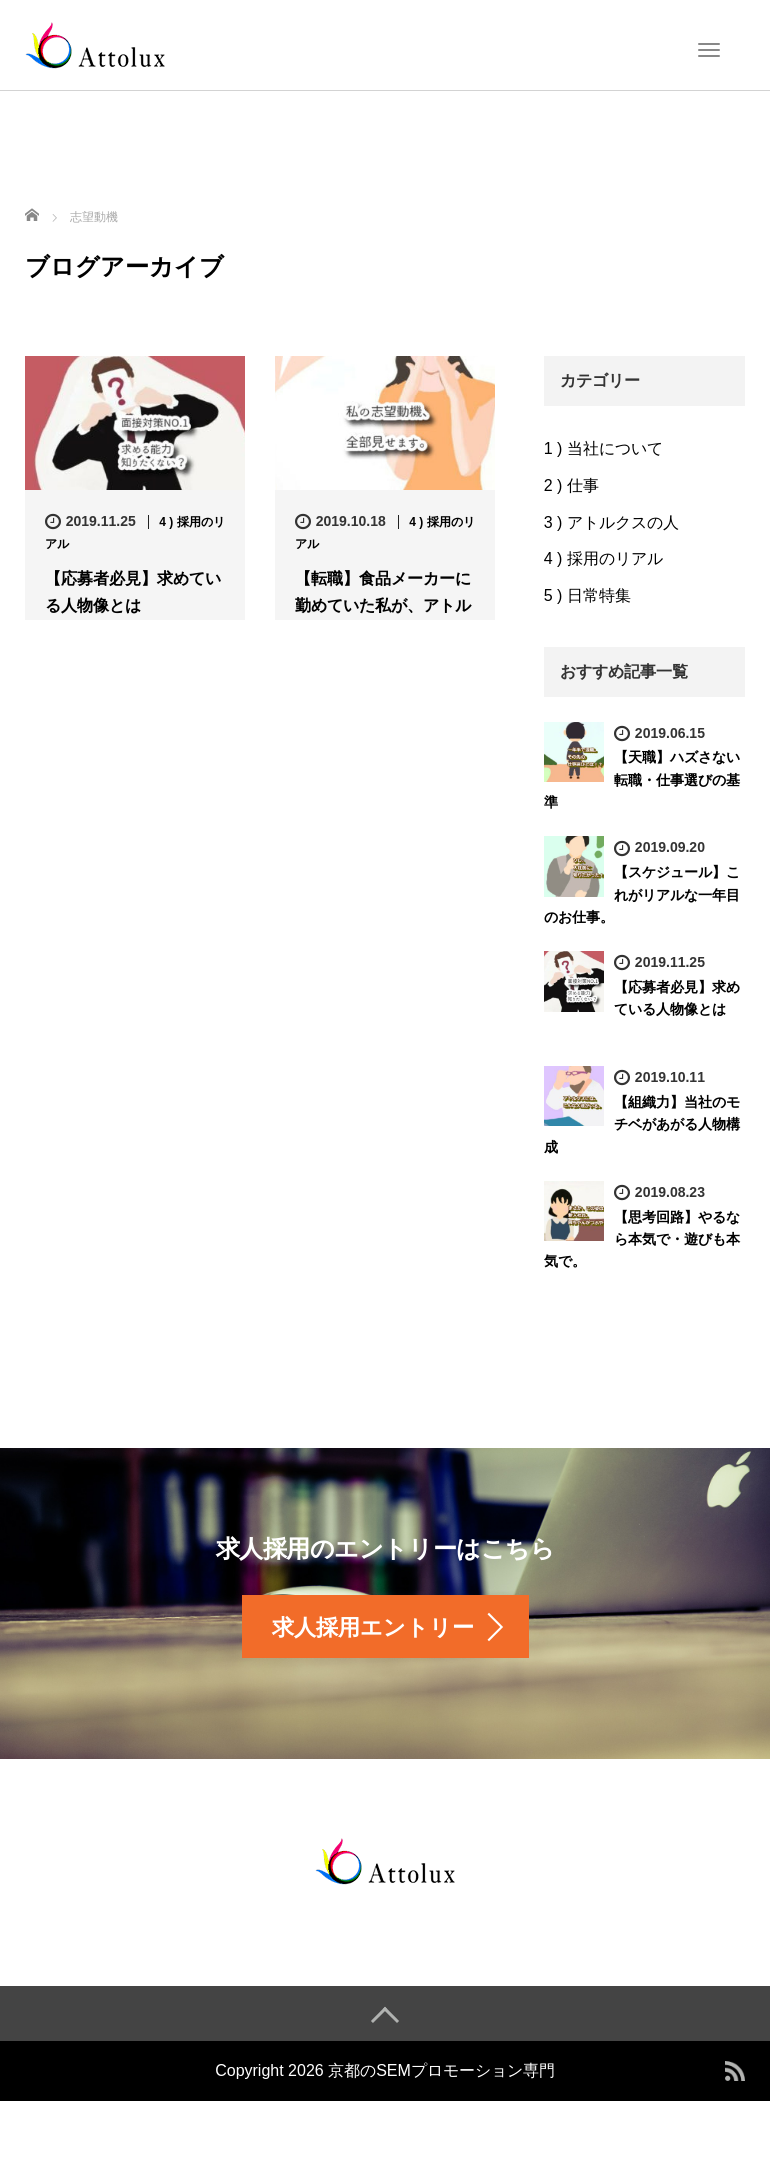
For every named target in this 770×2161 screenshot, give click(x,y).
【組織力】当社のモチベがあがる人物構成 (642, 1124)
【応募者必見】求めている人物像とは (133, 592)
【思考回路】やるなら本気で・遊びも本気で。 (642, 1239)
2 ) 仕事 (571, 485)
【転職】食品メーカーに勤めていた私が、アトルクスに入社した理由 (383, 605)
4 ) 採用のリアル (603, 558)
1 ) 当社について (603, 448)
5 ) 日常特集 (587, 595)
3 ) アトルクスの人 (611, 522)
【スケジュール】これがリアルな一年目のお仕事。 (642, 894)
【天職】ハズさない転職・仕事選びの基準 (642, 779)
